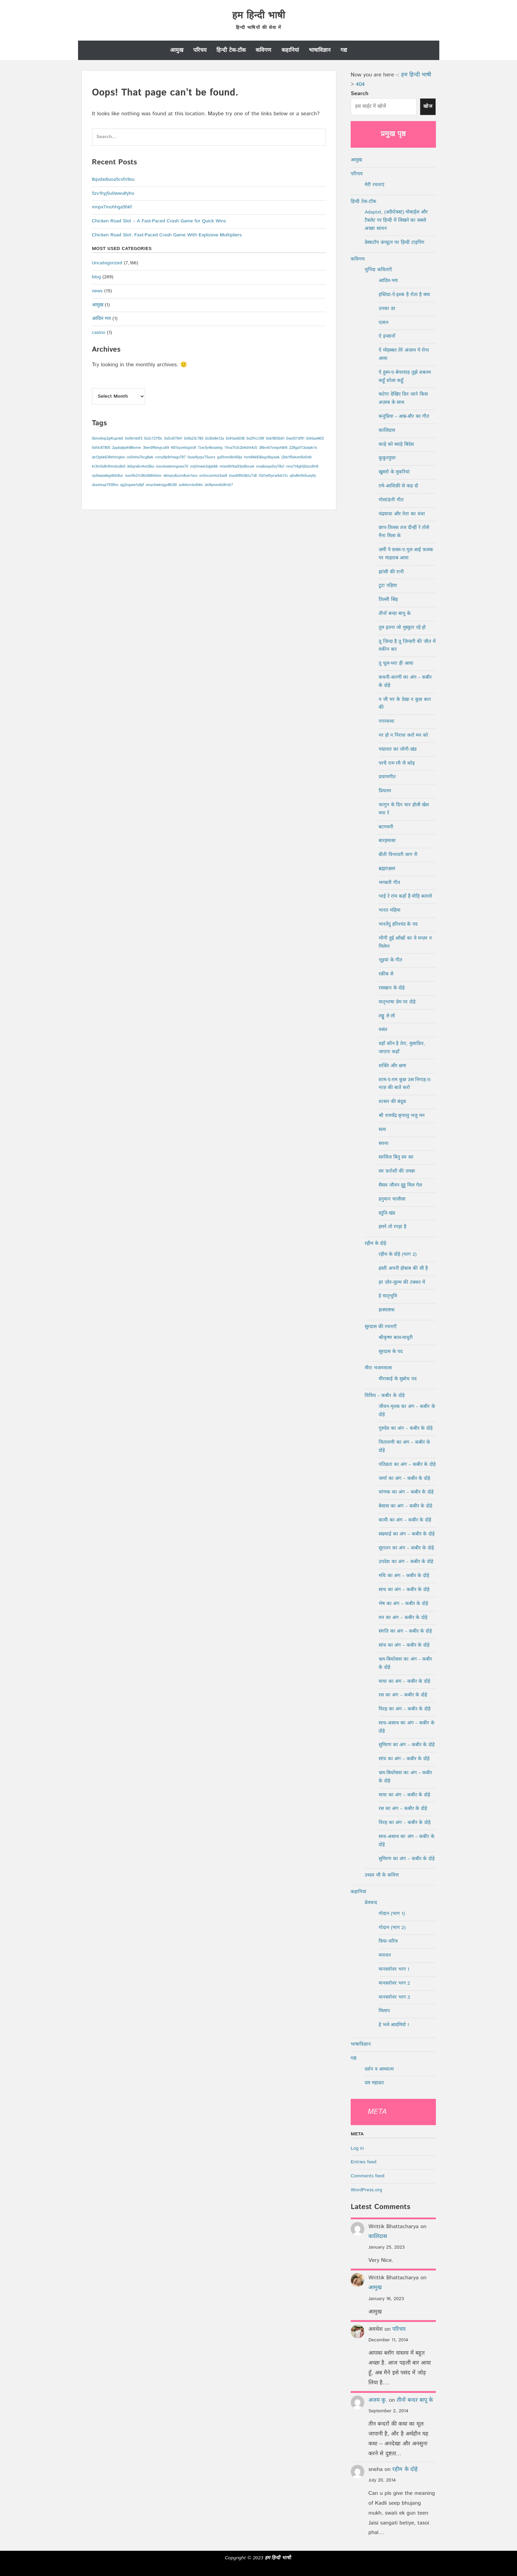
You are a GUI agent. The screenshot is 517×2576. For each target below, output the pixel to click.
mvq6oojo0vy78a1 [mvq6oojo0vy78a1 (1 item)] (270, 466)
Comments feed (367, 2176)
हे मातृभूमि (388, 1296)
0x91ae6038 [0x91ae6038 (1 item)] (235, 438)
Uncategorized (107, 263)
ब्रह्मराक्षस (387, 868)
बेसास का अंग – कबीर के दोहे (405, 1506)
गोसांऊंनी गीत (391, 500)
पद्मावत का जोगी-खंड (397, 749)
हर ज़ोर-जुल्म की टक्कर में (402, 1282)
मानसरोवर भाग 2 (394, 1983)
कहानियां (290, 50)
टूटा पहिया (388, 585)
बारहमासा (387, 840)
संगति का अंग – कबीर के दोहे (405, 1631)
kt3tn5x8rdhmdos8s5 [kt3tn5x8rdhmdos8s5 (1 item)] (109, 466)
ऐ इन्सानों (387, 336)
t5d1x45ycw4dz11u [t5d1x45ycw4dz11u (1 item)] (273, 476)
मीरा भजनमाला (378, 1368)
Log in (357, 2148)
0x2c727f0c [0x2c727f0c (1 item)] (153, 438)
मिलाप (384, 2010)
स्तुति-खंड (387, 1213)
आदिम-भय (388, 280)
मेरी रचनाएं (374, 184)
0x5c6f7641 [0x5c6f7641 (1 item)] (173, 438)
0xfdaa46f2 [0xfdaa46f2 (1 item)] (315, 438)
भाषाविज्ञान (320, 50)
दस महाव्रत (374, 2082)
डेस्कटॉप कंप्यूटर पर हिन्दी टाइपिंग (394, 242)
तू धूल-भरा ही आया (396, 663)
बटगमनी (386, 827)
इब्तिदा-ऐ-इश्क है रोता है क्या (404, 294)
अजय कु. (377, 2400)
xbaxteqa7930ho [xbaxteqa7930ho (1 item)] (105, 485)
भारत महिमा (389, 910)
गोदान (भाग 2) (392, 1927)
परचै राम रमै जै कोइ (397, 763)
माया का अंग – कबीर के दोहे (404, 1681)
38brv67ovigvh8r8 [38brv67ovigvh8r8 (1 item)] (273, 448)
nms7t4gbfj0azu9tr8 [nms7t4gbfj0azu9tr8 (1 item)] (302, 466)
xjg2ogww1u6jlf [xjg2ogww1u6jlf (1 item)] (132, 485)
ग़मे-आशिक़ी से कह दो (398, 486)
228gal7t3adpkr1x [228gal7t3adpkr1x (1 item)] (303, 448)
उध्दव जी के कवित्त (382, 1875)
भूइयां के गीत (390, 960)
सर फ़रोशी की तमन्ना (397, 1171)
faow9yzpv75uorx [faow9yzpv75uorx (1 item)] (201, 457)
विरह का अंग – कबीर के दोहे (404, 1709)
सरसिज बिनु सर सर (396, 1157)
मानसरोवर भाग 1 (394, 1969)
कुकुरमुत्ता (387, 458)
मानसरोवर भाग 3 (394, 1997)
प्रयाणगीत (387, 777)
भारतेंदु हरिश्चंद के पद (398, 924)
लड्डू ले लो (387, 1016)
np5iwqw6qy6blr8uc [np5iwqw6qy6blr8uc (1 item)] (107, 476)
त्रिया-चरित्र (388, 1941)
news (97, 291)
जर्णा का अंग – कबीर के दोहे (404, 1478)
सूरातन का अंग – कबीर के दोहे (406, 1548)
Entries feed (363, 2162)
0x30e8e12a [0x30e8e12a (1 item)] (214, 438)
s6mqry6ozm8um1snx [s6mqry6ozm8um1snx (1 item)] (180, 476)
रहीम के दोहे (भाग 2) (397, 1254)
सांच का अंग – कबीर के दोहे (404, 1645)
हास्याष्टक (387, 1310)
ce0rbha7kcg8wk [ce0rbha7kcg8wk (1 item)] (139, 457)
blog (96, 277)
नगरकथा (386, 721)
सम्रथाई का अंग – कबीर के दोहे (407, 1534)
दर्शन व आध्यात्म (379, 2069)
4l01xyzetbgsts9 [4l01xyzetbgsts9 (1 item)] (183, 448)
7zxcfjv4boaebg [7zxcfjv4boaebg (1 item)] (210, 448)
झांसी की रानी (391, 572)
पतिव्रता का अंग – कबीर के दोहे (407, 1464)
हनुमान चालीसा (392, 1199)
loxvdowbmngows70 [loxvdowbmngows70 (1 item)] (172, 466)
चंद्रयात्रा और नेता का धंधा (402, 514)
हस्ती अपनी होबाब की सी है (403, 1268)
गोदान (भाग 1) (392, 1913)
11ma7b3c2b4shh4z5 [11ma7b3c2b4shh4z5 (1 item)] (240, 448)
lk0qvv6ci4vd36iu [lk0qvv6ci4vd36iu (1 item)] (140, 466)
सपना (384, 1143)
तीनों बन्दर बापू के (395, 613)
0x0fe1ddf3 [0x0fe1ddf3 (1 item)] (133, 438)
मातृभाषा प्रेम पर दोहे (397, 1002)
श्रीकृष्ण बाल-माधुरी (396, 1337)
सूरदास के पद (390, 1351)
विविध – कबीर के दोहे (385, 1395)
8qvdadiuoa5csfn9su (113, 179)
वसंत (383, 1029)
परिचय (200, 50)
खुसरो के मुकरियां (394, 472)
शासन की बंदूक (392, 1101)
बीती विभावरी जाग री (398, 854)
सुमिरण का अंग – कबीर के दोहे (407, 1744)
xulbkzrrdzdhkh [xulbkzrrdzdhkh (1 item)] (191, 485)
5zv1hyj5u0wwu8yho (113, 193)
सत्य (382, 1129)
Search (359, 94)
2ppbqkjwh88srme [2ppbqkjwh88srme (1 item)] (126, 448)
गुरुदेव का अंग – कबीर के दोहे (405, 1428)
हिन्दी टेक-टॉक (231, 50)
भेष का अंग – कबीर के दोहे (403, 1603)
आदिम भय (101, 318)
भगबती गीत (389, 882)
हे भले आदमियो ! (394, 2024)
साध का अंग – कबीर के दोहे (404, 1589)
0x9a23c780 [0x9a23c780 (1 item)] (193, 438)
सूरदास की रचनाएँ (381, 1326)
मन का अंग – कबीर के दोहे (403, 1617)
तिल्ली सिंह (388, 599)
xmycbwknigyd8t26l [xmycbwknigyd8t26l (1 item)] (161, 485)
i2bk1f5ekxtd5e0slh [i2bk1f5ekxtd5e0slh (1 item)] (297, 457)
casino (98, 332)
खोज (427, 106)
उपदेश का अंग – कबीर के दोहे (406, 1561)
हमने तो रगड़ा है (392, 1226)
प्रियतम (385, 790)
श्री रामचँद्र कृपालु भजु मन (402, 1115)
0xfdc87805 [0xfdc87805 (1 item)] (101, 448)
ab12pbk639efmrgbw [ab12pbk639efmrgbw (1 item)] (108, 457)
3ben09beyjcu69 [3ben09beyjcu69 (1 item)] (156, 448)
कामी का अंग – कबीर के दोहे (405, 1520)
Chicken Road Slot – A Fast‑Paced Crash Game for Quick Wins (159, 221)
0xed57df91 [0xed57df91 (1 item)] (295, 438)
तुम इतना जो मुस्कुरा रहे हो (402, 627)
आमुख (176, 50)
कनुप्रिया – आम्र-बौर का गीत (404, 416)
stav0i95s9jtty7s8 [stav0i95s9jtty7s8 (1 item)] (243, 476)
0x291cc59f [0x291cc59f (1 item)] (255, 438)
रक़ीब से (386, 974)
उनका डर (387, 308)
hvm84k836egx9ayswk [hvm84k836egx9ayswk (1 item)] (262, 457)
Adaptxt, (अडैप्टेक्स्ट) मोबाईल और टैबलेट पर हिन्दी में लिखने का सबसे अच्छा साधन (396, 220)
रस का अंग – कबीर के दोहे (403, 1695)
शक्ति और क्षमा (392, 1065)
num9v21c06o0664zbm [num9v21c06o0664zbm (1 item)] (143, 476)
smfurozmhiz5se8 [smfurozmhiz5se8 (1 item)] (213, 476)
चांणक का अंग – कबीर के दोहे (406, 1492)
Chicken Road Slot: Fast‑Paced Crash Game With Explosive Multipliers (167, 235)
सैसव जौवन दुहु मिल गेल (400, 1185)
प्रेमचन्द (371, 1902)
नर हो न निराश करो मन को (403, 735)
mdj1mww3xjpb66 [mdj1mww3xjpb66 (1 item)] (204, 466)
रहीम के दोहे (375, 1243)
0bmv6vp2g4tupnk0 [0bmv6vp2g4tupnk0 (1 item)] (107, 438)
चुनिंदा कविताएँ (378, 269)
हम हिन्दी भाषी (258, 16)
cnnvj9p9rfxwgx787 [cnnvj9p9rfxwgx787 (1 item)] (170, 457)
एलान (384, 322)
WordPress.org (366, 2190)
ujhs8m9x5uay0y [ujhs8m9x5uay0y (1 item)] (302, 476)
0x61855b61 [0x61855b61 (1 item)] (275, 438)
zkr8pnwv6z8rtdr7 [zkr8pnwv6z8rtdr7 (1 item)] (218, 485)
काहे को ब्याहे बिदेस (396, 444)
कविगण (263, 50)
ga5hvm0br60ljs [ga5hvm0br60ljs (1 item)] (229, 457)
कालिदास (387, 430)
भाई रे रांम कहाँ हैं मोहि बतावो (405, 896)
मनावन (385, 1955)
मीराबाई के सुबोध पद (397, 1378)
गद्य (343, 50)
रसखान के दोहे (392, 988)
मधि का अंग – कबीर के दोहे (404, 1575)
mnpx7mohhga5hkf (112, 207)
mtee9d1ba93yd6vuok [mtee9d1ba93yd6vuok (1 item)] (236, 466)
